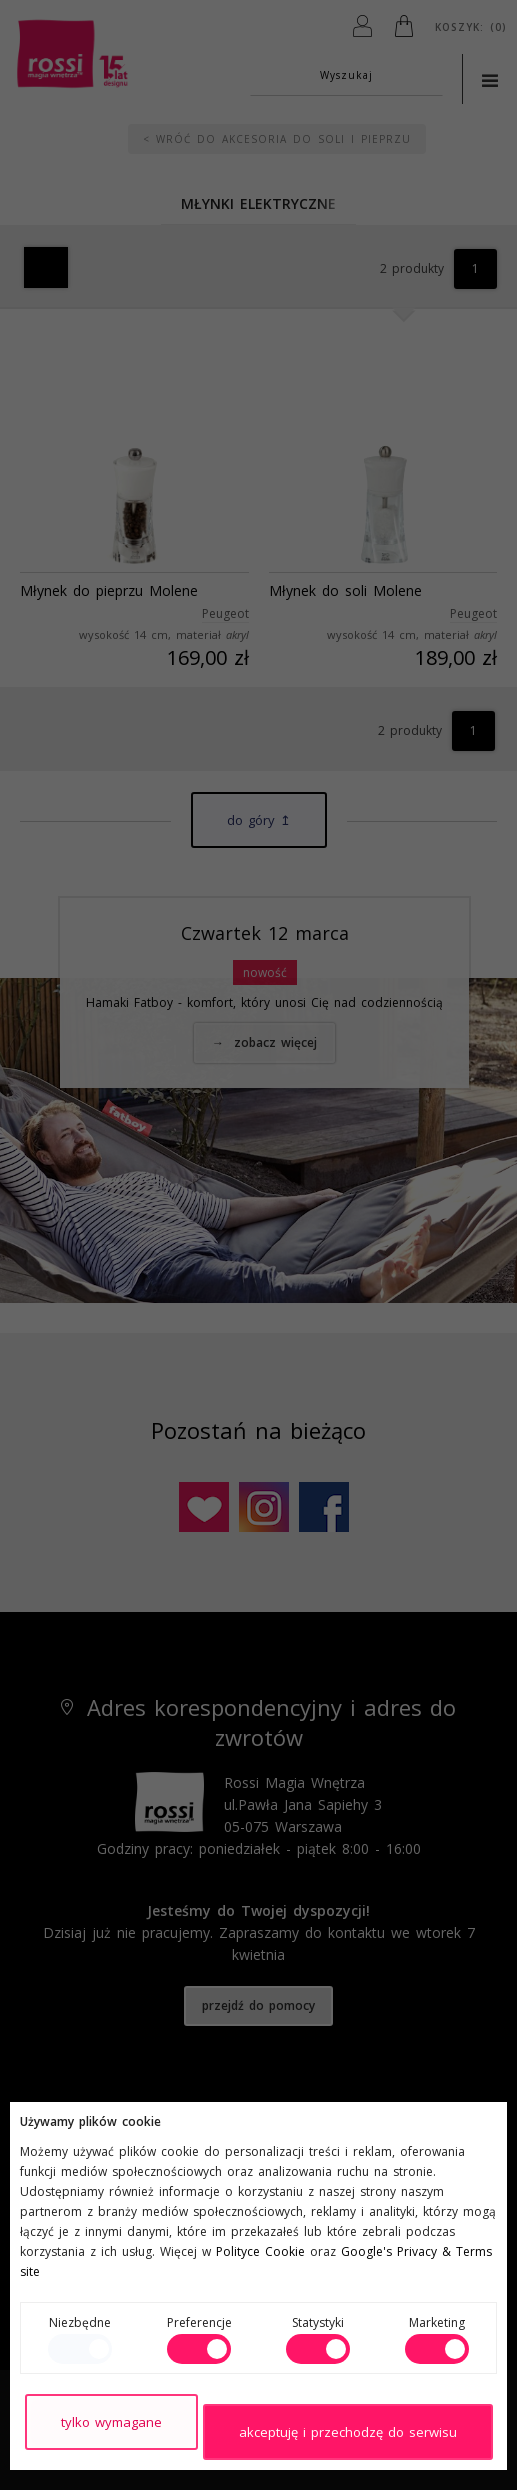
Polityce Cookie (260, 2251)
